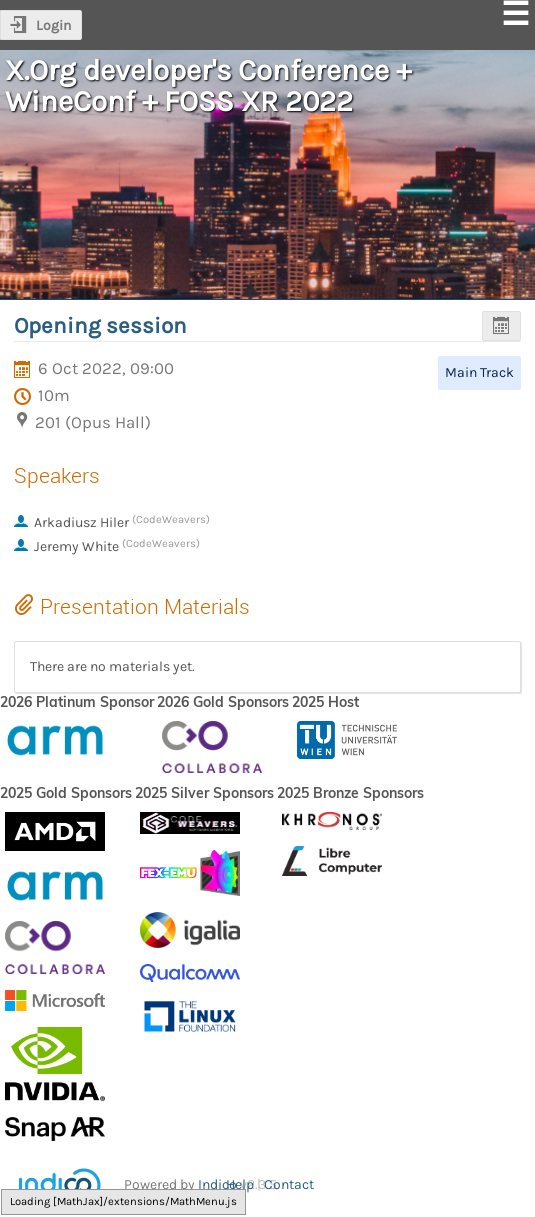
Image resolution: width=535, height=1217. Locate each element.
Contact (289, 1184)
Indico (217, 1184)
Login (53, 25)
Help (240, 1184)
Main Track (479, 372)
